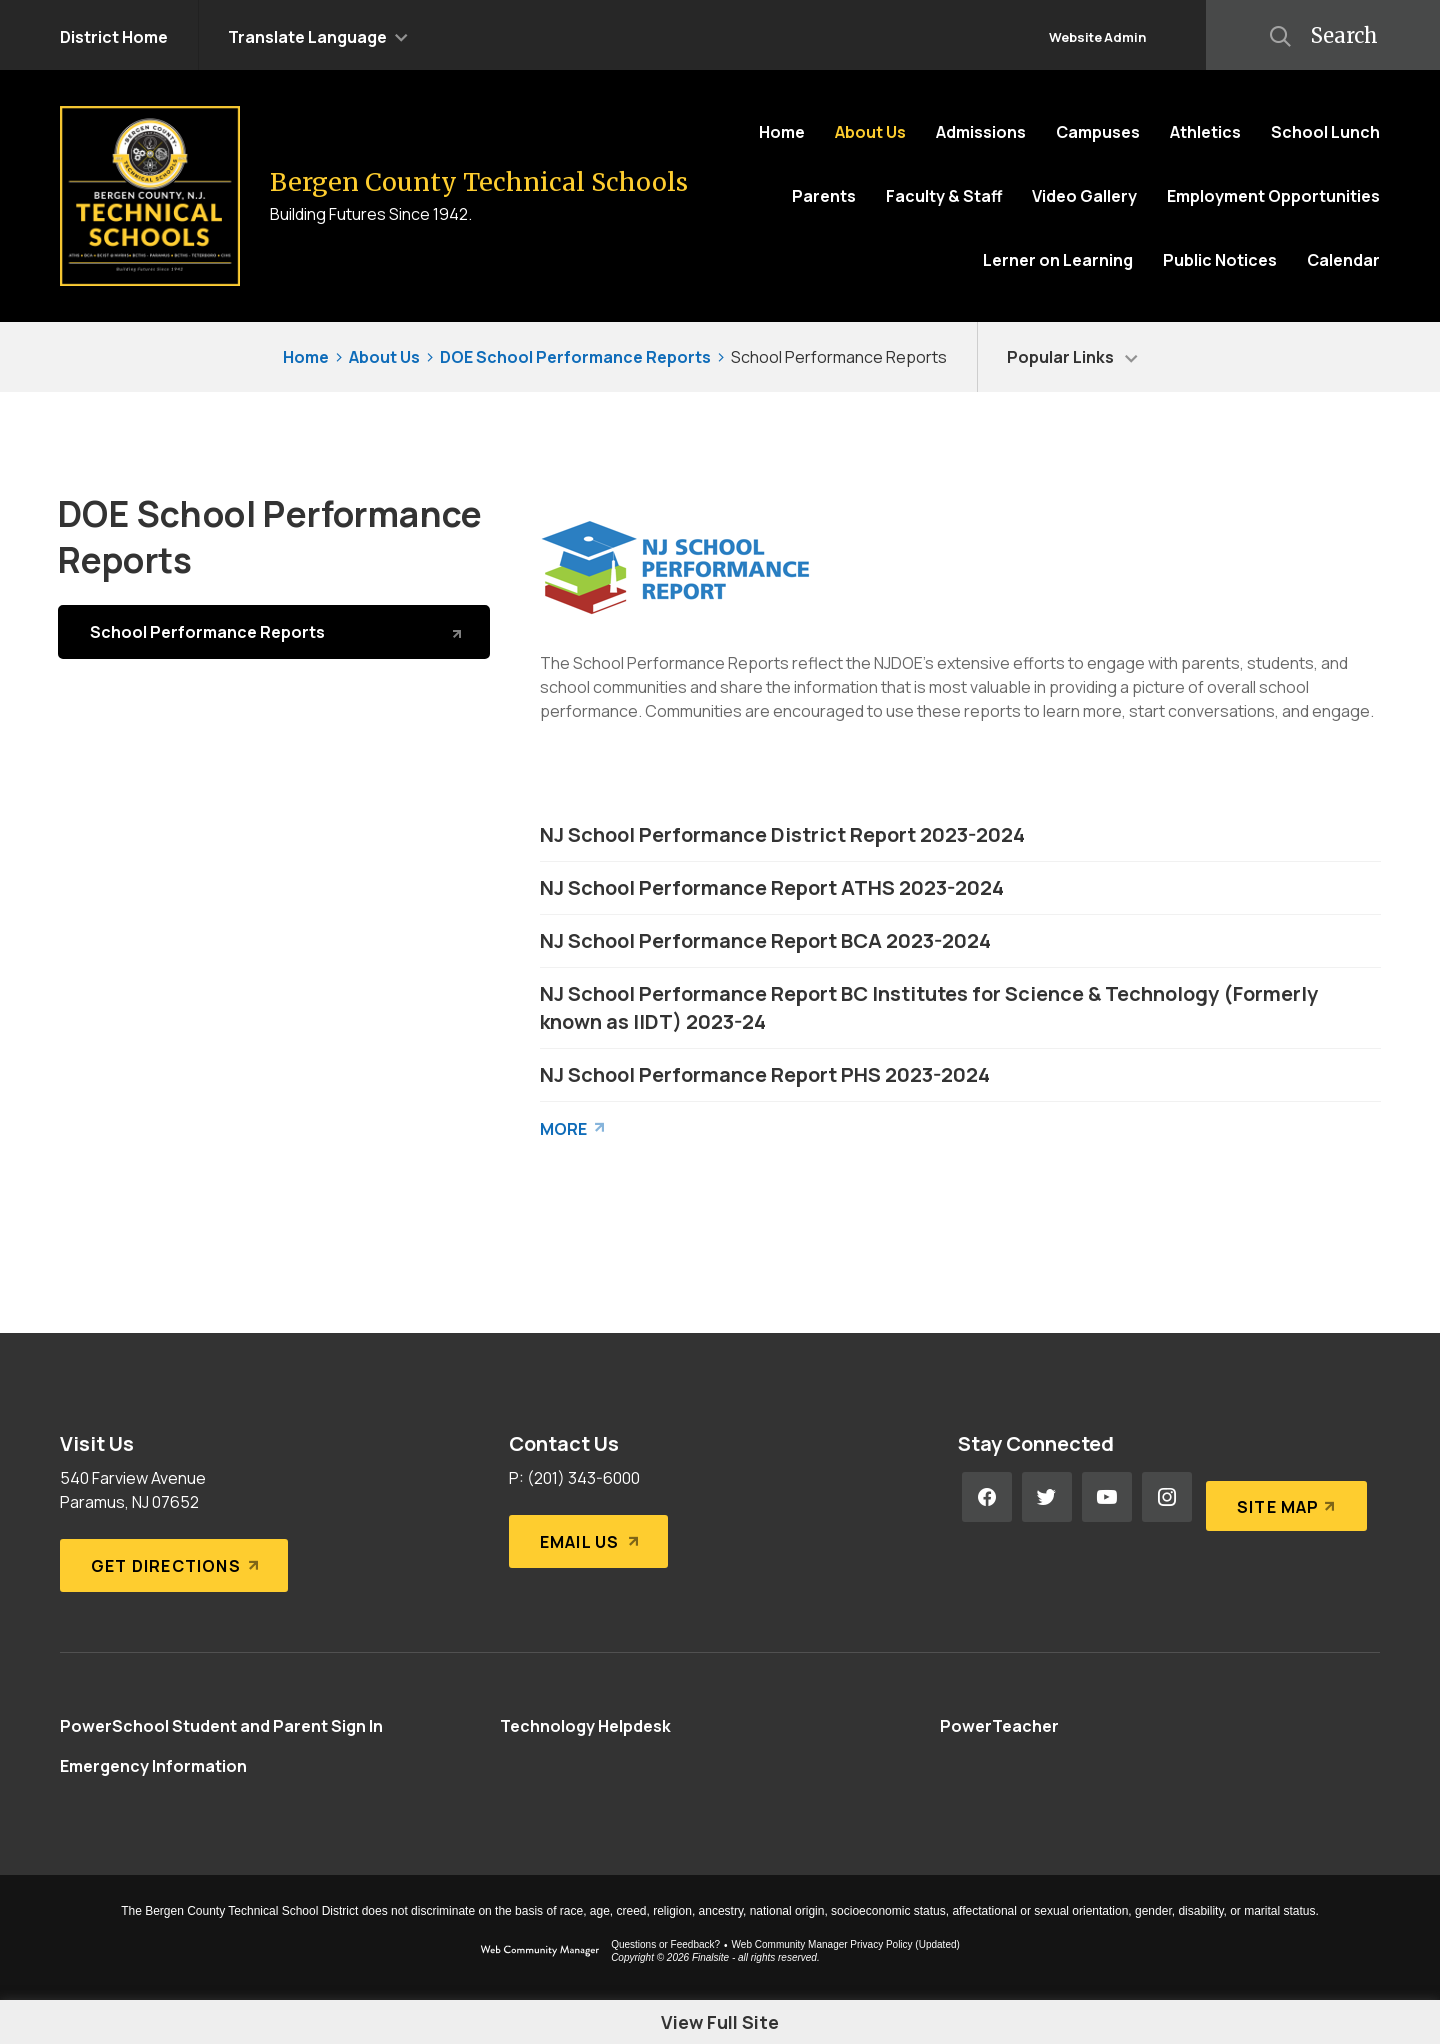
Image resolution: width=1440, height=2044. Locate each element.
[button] (318, 35)
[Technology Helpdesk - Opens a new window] (585, 1726)
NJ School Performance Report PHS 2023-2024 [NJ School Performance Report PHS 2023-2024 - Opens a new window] (765, 1074)
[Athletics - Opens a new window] (1205, 132)
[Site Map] (1282, 1497)
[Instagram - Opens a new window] (1167, 1497)
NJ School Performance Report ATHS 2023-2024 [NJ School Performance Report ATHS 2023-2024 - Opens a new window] (772, 887)
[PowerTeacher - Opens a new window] (999, 1726)
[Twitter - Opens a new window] (1047, 1497)
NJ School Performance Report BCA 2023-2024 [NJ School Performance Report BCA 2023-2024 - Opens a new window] (765, 940)
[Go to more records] (573, 1124)
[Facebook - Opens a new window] (987, 1497)
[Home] (782, 132)
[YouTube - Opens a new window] (1107, 1497)
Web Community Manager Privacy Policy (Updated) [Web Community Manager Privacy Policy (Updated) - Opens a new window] (846, 1944)
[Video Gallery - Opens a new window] (1084, 196)
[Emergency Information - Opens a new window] (153, 1766)
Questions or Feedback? (665, 1944)
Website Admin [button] (1097, 37)
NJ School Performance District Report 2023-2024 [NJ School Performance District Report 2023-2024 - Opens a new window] (782, 834)
